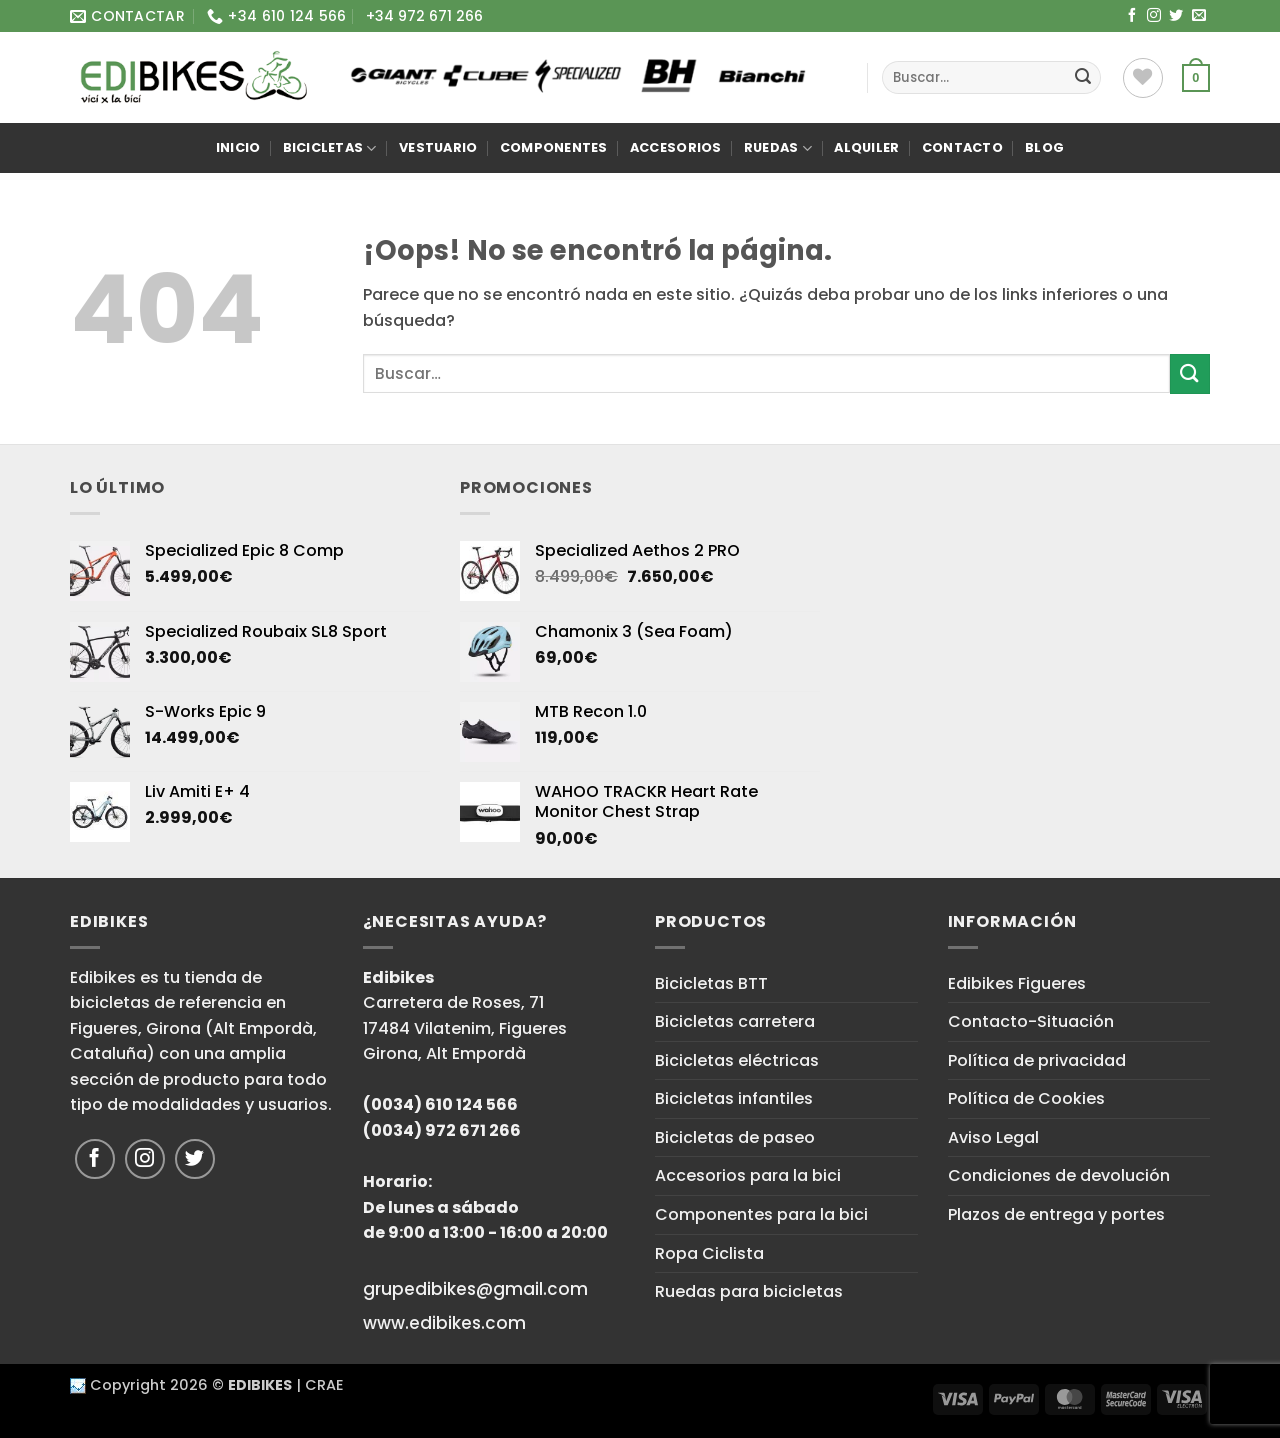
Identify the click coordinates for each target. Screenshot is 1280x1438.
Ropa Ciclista (709, 1253)
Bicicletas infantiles (734, 1098)
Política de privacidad (1037, 1060)
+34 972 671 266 (424, 16)
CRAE (324, 1385)
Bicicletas (330, 148)
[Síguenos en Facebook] (1132, 16)
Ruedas (778, 148)
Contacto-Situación (1031, 1021)
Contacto (962, 147)
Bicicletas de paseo (735, 1137)
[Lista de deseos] (1143, 78)
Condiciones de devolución (1059, 1175)
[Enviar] (1083, 78)
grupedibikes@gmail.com (475, 1289)
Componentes (554, 147)
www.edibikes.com (444, 1323)
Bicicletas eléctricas (737, 1060)
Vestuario (438, 147)
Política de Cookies (1026, 1098)
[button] (1196, 78)
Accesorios (676, 147)
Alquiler (866, 147)
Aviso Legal (993, 1137)
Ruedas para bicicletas (749, 1291)
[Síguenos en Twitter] (1176, 16)
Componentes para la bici (761, 1214)
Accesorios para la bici (748, 1175)
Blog (1044, 147)
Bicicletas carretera (735, 1021)
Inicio (238, 147)
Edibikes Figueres (1017, 983)
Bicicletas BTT (711, 983)
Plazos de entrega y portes (1056, 1214)
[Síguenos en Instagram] (1154, 16)
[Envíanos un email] (1199, 16)
